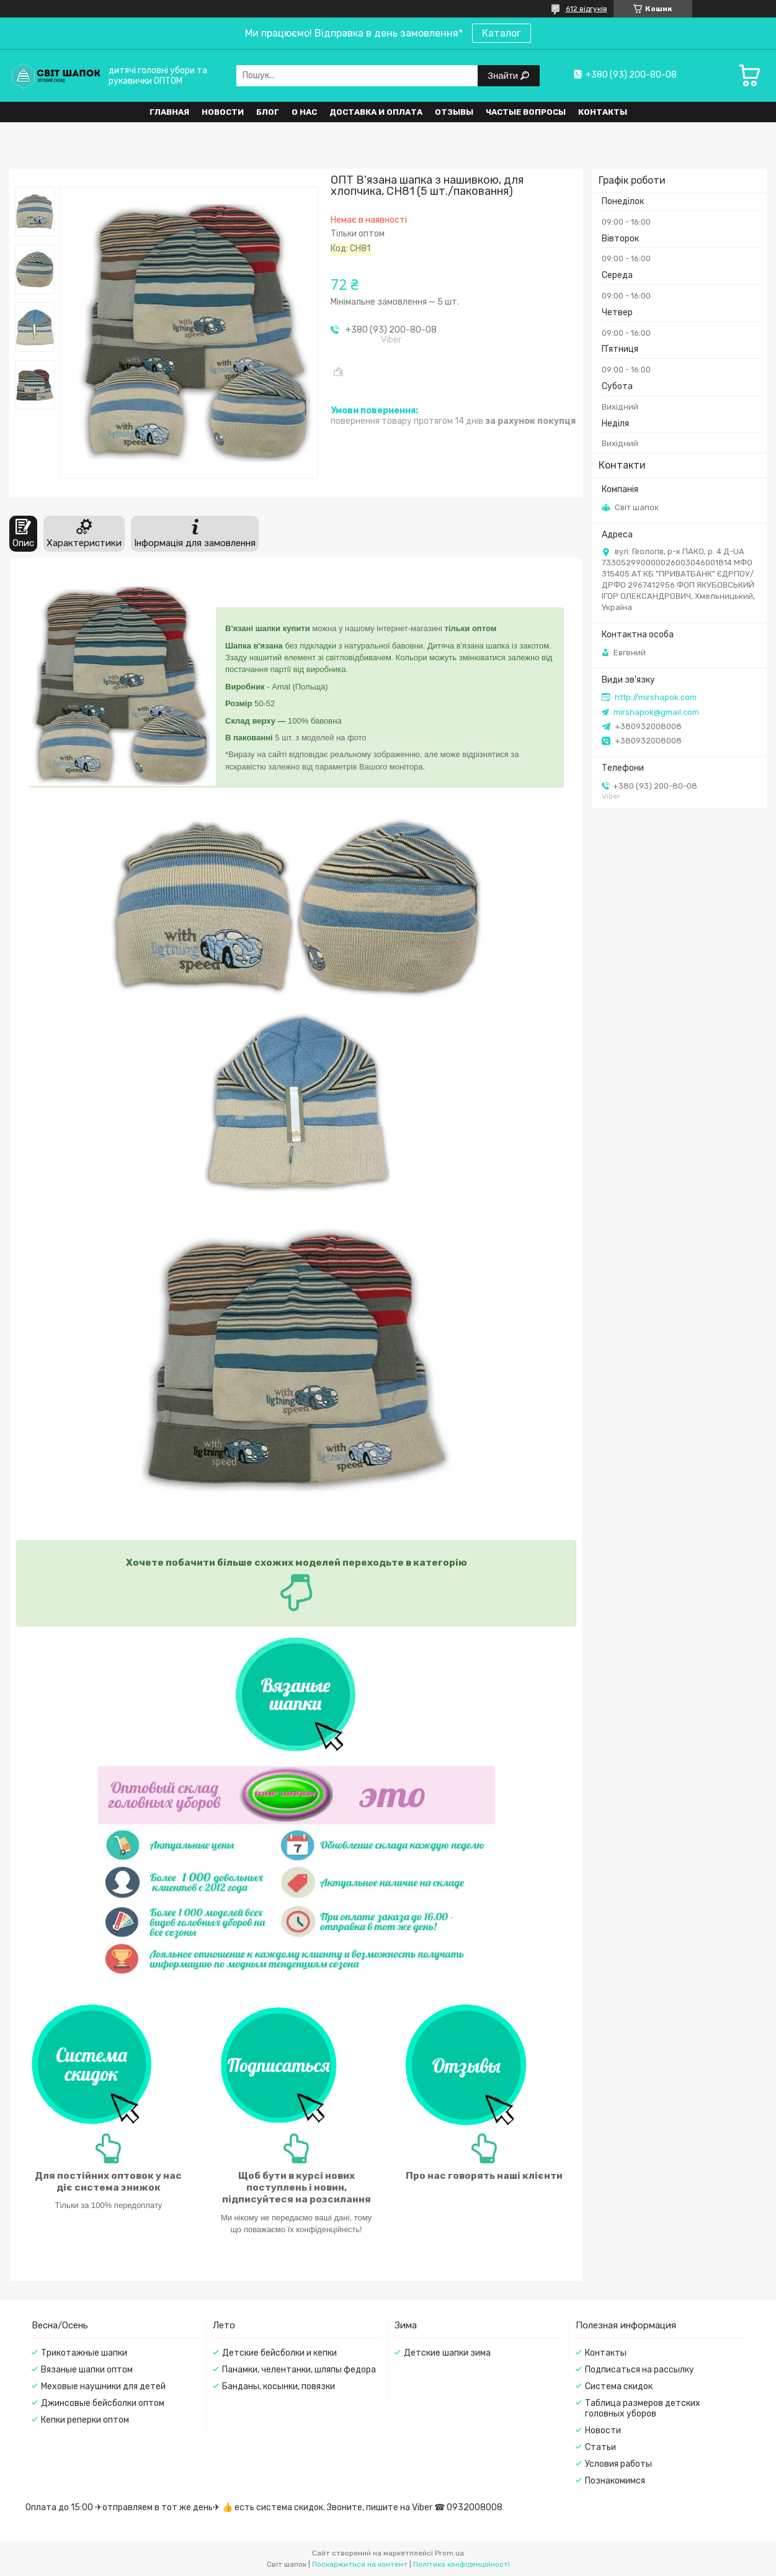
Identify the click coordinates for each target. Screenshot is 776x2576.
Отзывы (454, 112)
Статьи (600, 2447)
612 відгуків (586, 8)
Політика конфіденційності (461, 2564)
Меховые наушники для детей (103, 2386)
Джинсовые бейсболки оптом (102, 2403)
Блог (267, 112)
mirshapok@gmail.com (656, 712)
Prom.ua (449, 2553)
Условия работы (618, 2464)
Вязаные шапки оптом (87, 2369)
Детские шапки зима (447, 2353)
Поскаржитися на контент (360, 2564)
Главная (169, 112)
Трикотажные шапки (84, 2353)
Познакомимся (615, 2480)
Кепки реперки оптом (85, 2420)
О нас (304, 112)
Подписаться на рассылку (639, 2369)
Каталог (501, 33)
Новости (223, 112)
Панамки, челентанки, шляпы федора (299, 2369)
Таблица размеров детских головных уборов (642, 2408)
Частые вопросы (526, 112)
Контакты (602, 112)
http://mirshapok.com (656, 697)
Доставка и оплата (375, 112)
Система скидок (619, 2386)
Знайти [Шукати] (504, 75)
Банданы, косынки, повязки (278, 2386)
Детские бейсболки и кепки (279, 2353)
